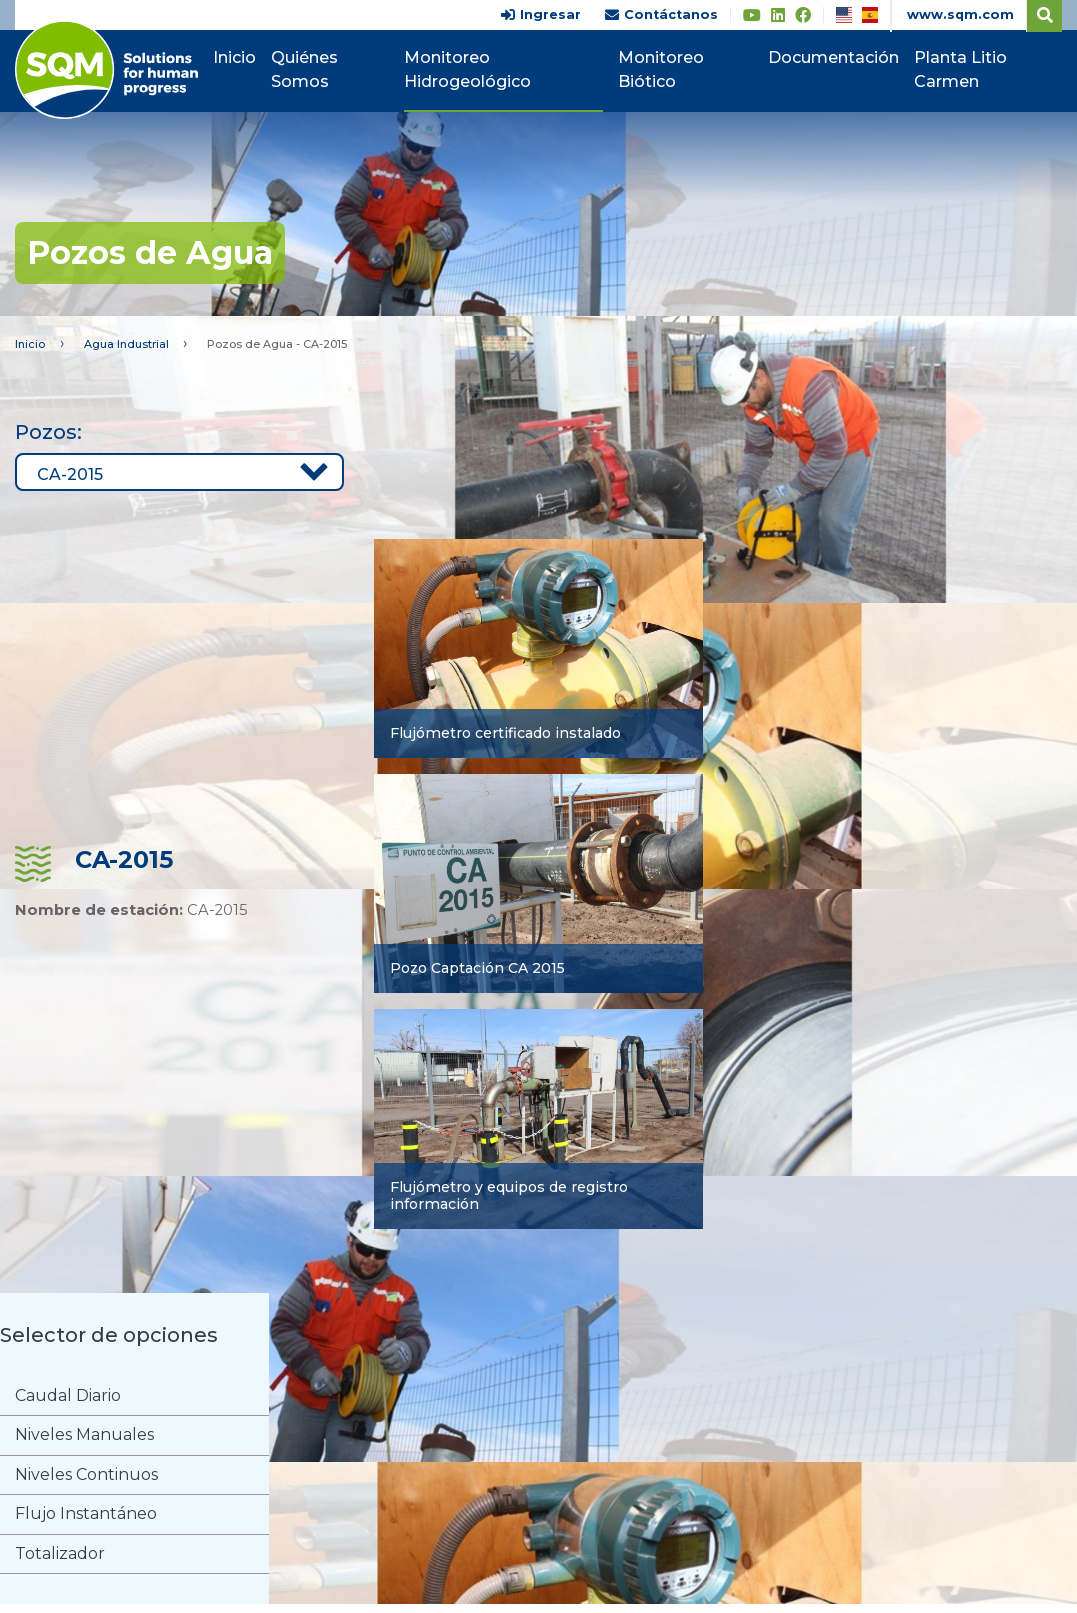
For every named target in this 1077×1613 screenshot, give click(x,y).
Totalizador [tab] (61, 1561)
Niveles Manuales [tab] (85, 1438)
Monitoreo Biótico (668, 69)
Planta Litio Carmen (964, 69)
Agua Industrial (134, 344)
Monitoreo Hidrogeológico (480, 69)
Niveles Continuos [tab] (87, 1479)
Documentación (837, 57)
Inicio (250, 57)
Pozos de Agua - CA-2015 (298, 344)
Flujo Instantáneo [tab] (87, 1520)
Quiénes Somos (320, 69)
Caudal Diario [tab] (69, 1397)
